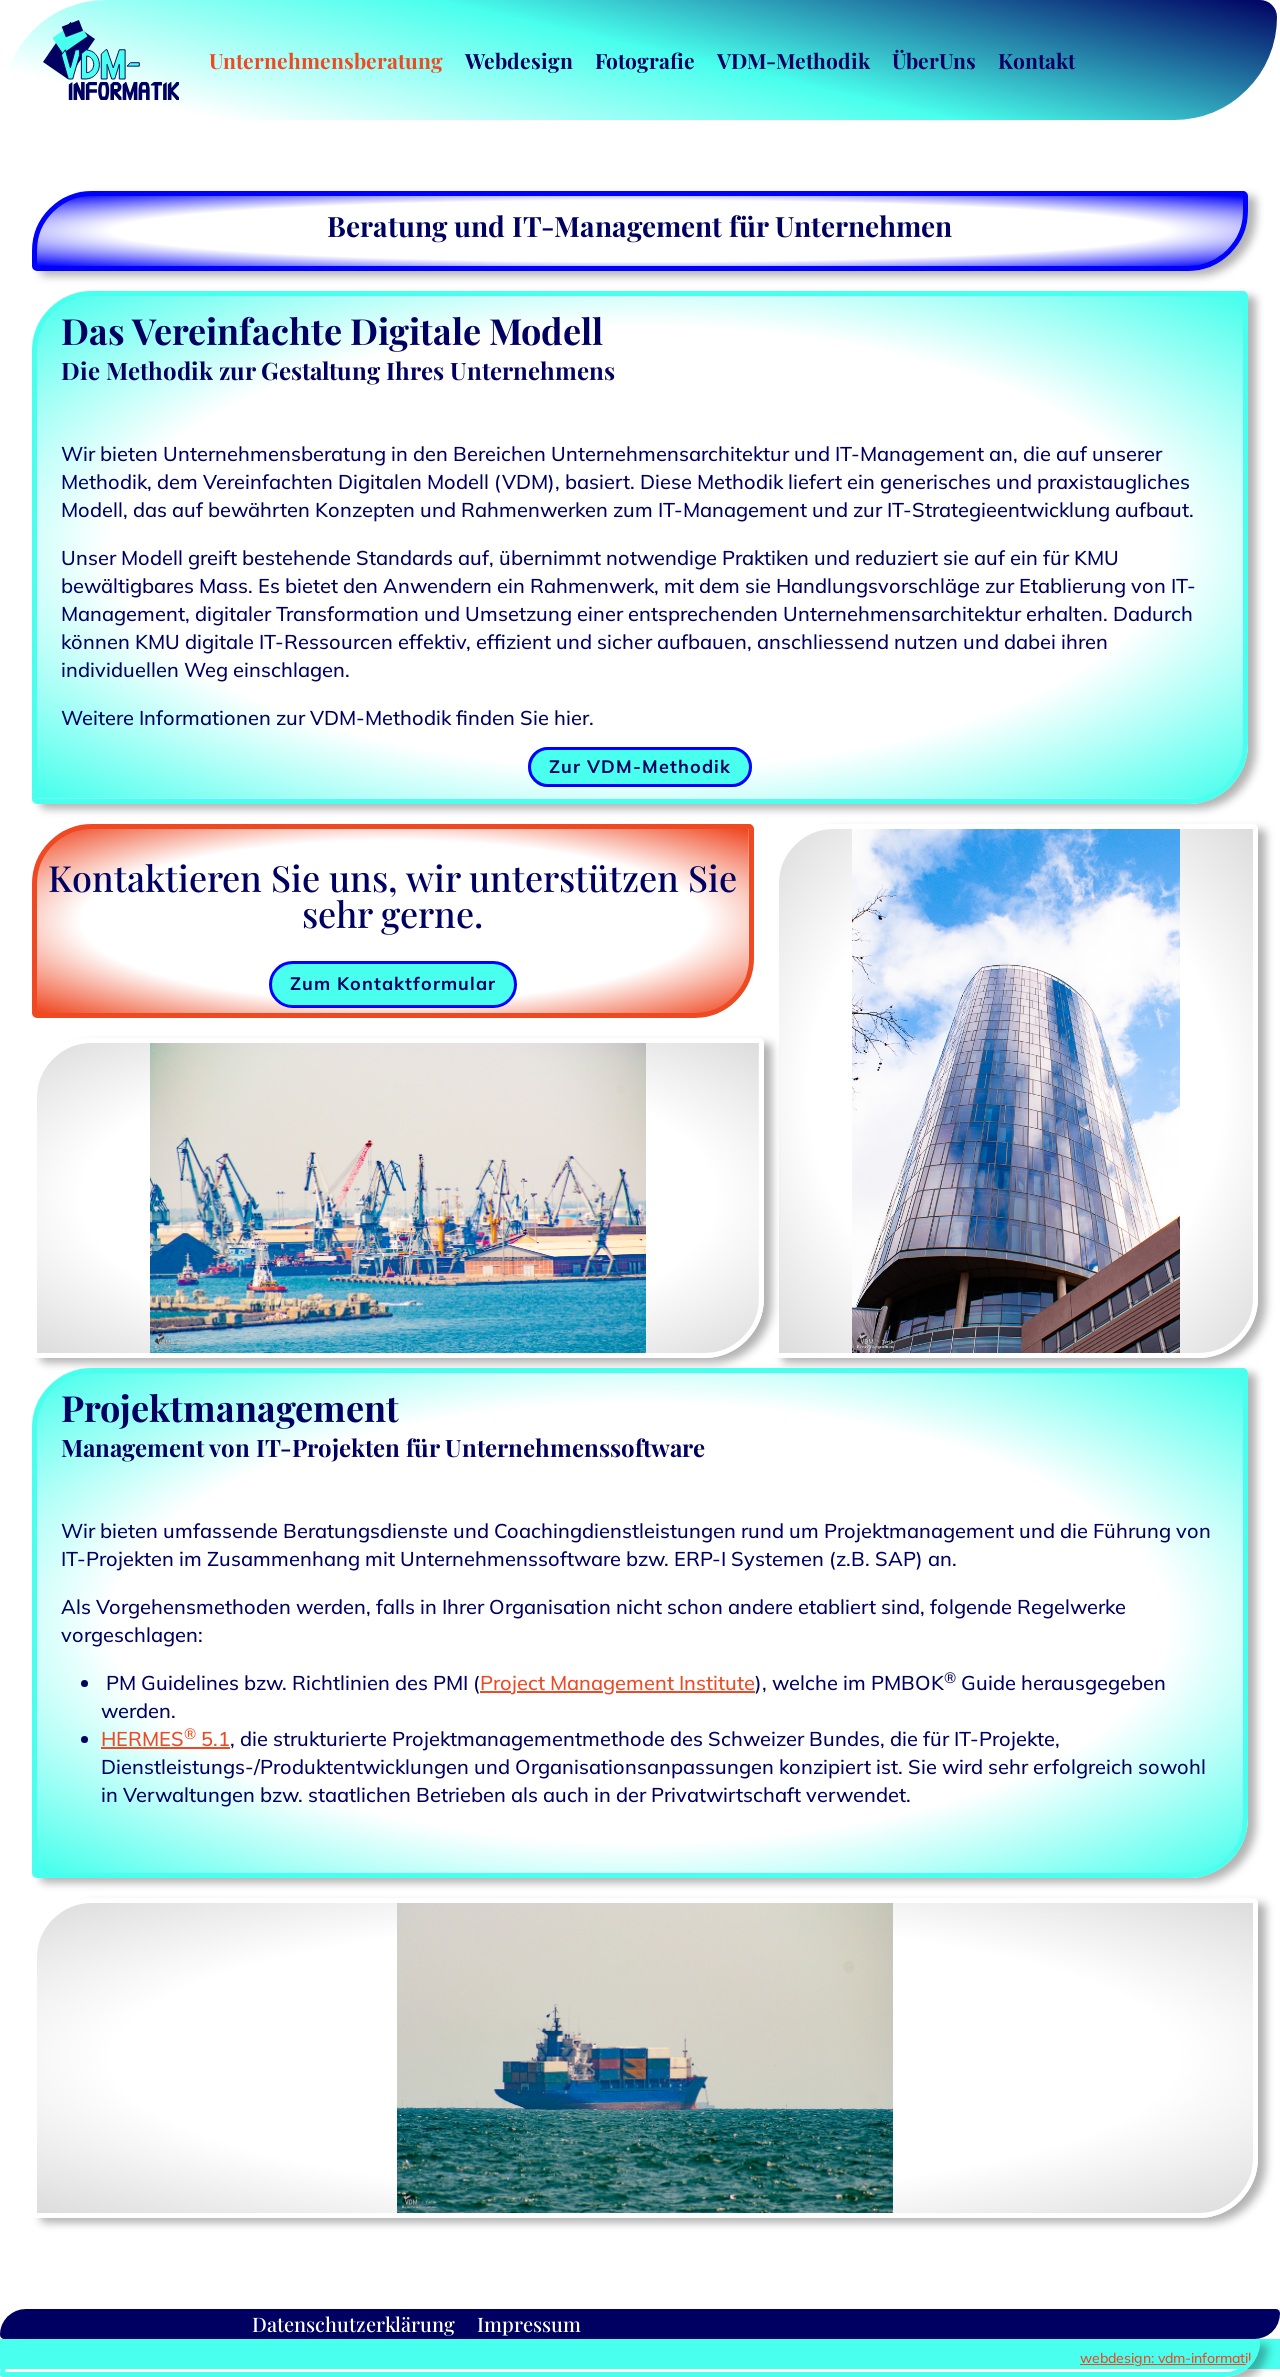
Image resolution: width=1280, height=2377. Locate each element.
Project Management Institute (617, 1682)
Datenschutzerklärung (353, 2320)
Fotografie (645, 60)
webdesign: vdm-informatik (1167, 2358)
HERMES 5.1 (165, 1738)
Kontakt (1036, 60)
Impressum (529, 2320)
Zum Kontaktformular (393, 983)
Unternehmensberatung (326, 60)
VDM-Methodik (793, 60)
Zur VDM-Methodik (640, 766)
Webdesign (519, 60)
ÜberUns (934, 60)
